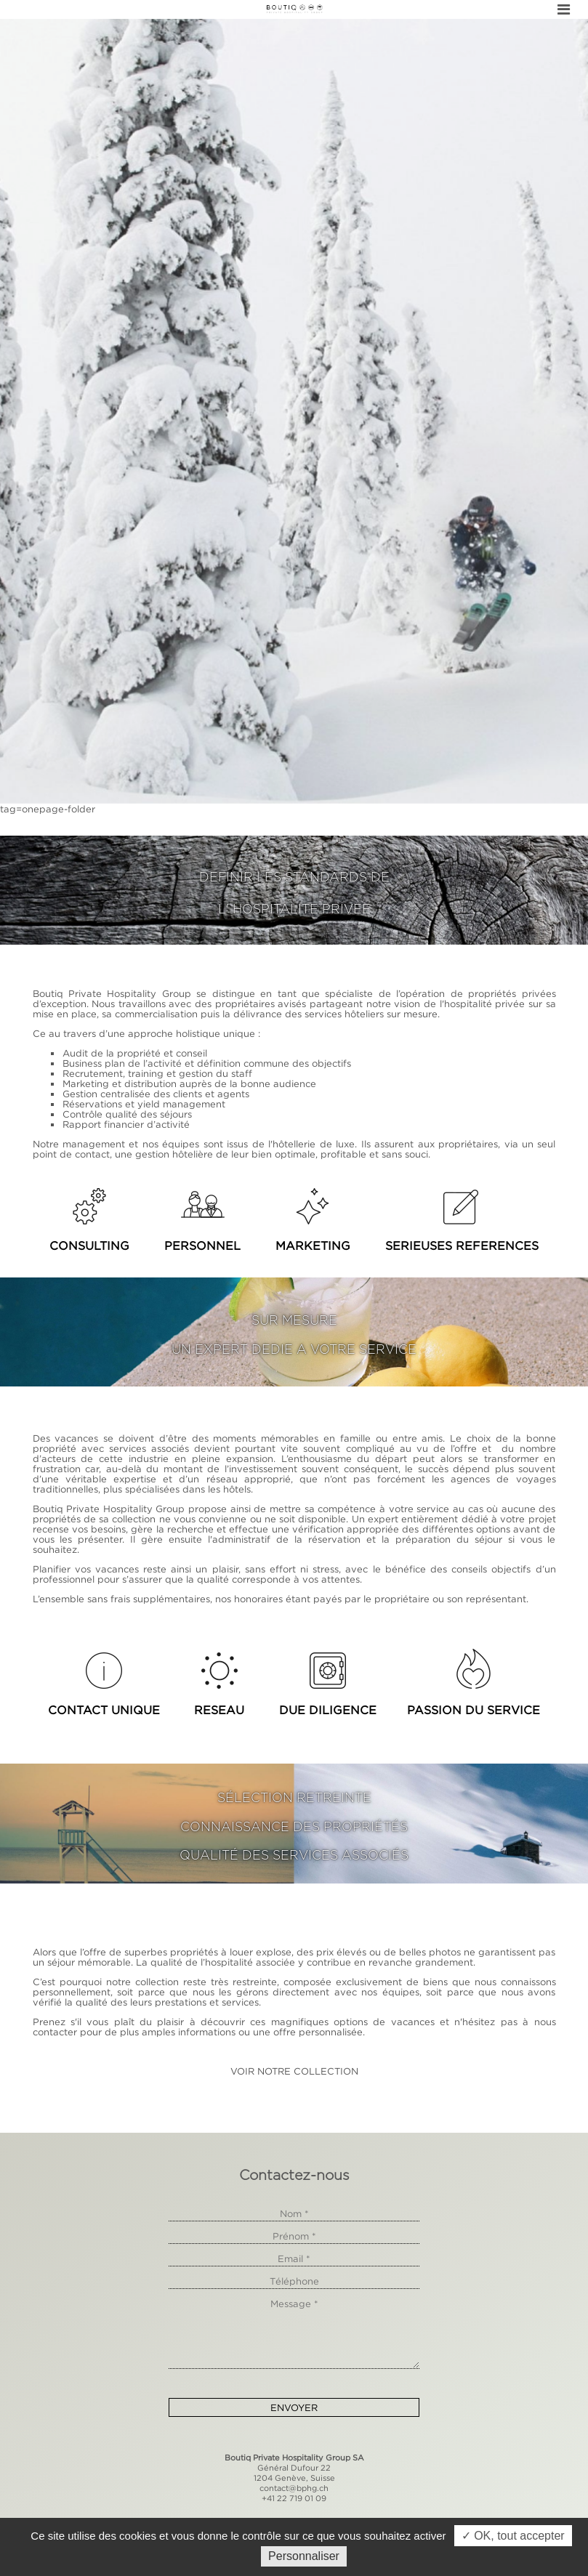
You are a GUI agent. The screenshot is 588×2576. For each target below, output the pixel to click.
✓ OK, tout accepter (513, 2535)
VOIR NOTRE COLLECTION (294, 2071)
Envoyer (294, 2407)
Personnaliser (303, 2556)
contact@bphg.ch (294, 2488)
